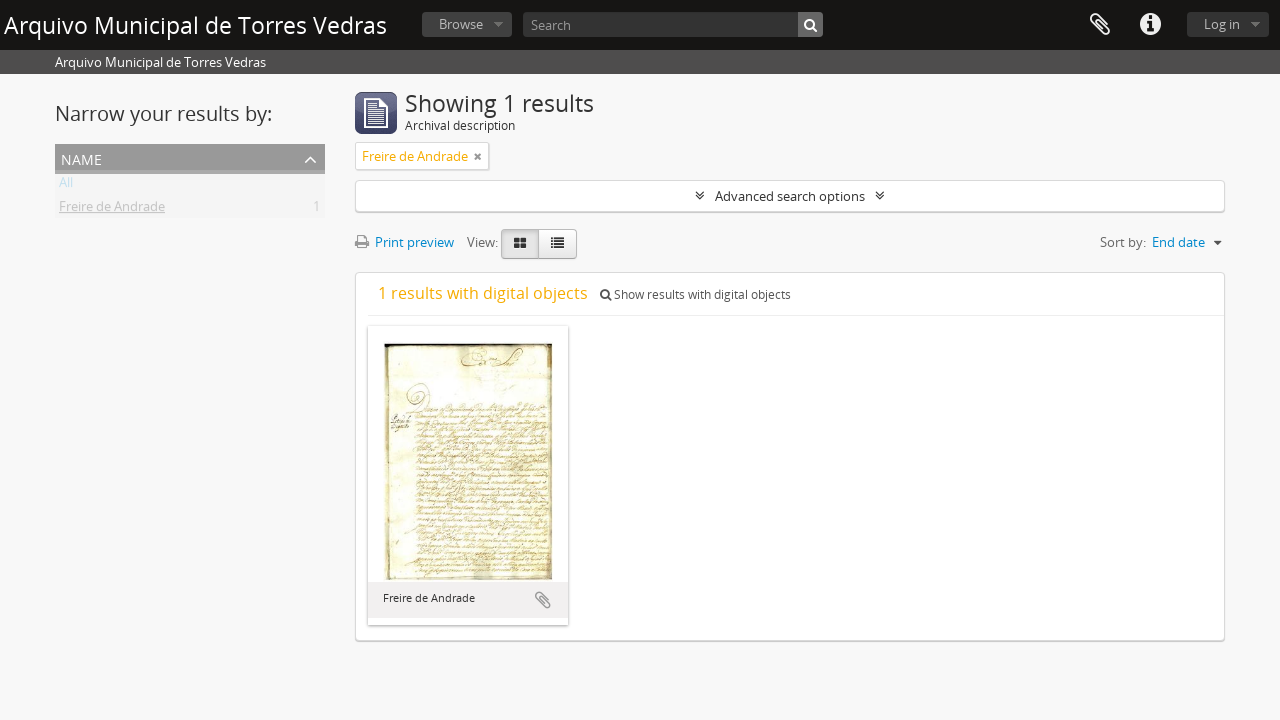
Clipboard (1100, 25)
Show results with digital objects (695, 294)
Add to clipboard (543, 600)
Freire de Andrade (112, 210)
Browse (461, 24)
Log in (1222, 24)
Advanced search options (790, 196)
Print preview (404, 242)
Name (81, 157)
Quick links (1150, 25)
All (66, 186)
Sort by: (1123, 242)
